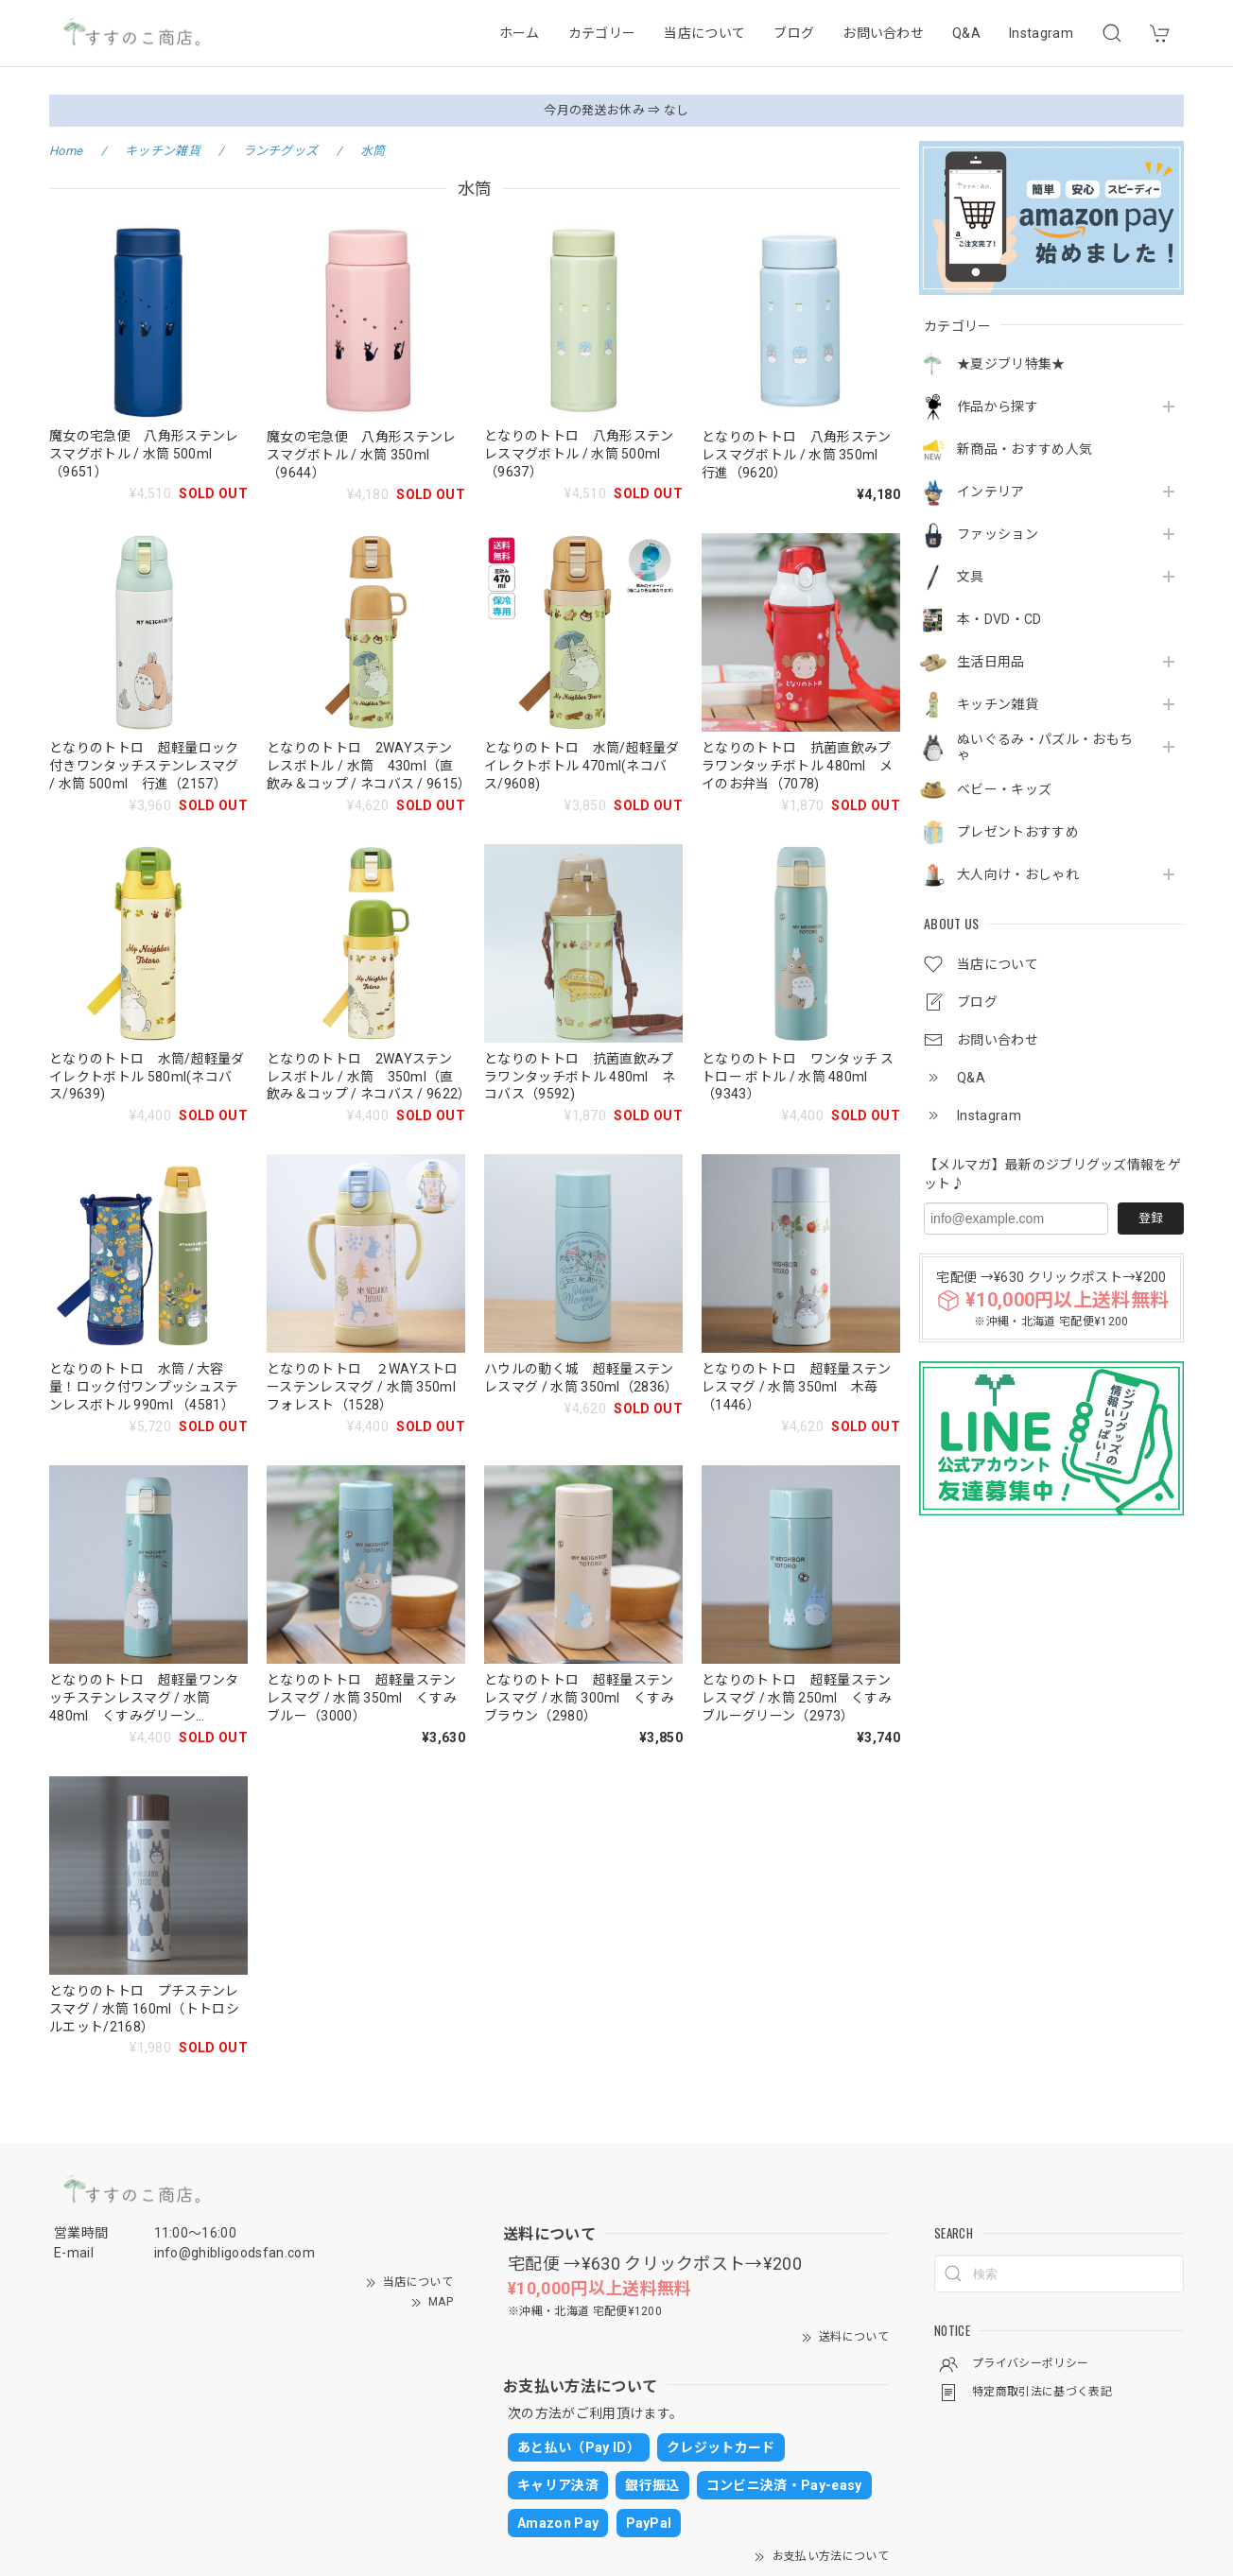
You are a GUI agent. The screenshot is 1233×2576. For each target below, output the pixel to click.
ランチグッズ (281, 151)
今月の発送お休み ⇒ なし (616, 110)
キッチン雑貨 (997, 704)
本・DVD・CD (999, 619)
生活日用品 (991, 661)
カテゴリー (602, 33)
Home (65, 151)
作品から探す (997, 406)
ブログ (793, 33)
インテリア (991, 491)
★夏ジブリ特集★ (1011, 364)
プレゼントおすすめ (1018, 831)
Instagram (1041, 33)
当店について (704, 33)
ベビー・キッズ (1004, 789)
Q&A (966, 33)
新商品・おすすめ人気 (1024, 449)
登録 (1150, 1218)
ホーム (519, 33)
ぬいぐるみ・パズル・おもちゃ (1045, 747)
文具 (970, 576)
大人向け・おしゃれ (1018, 874)
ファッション (997, 534)
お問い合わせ (883, 33)
